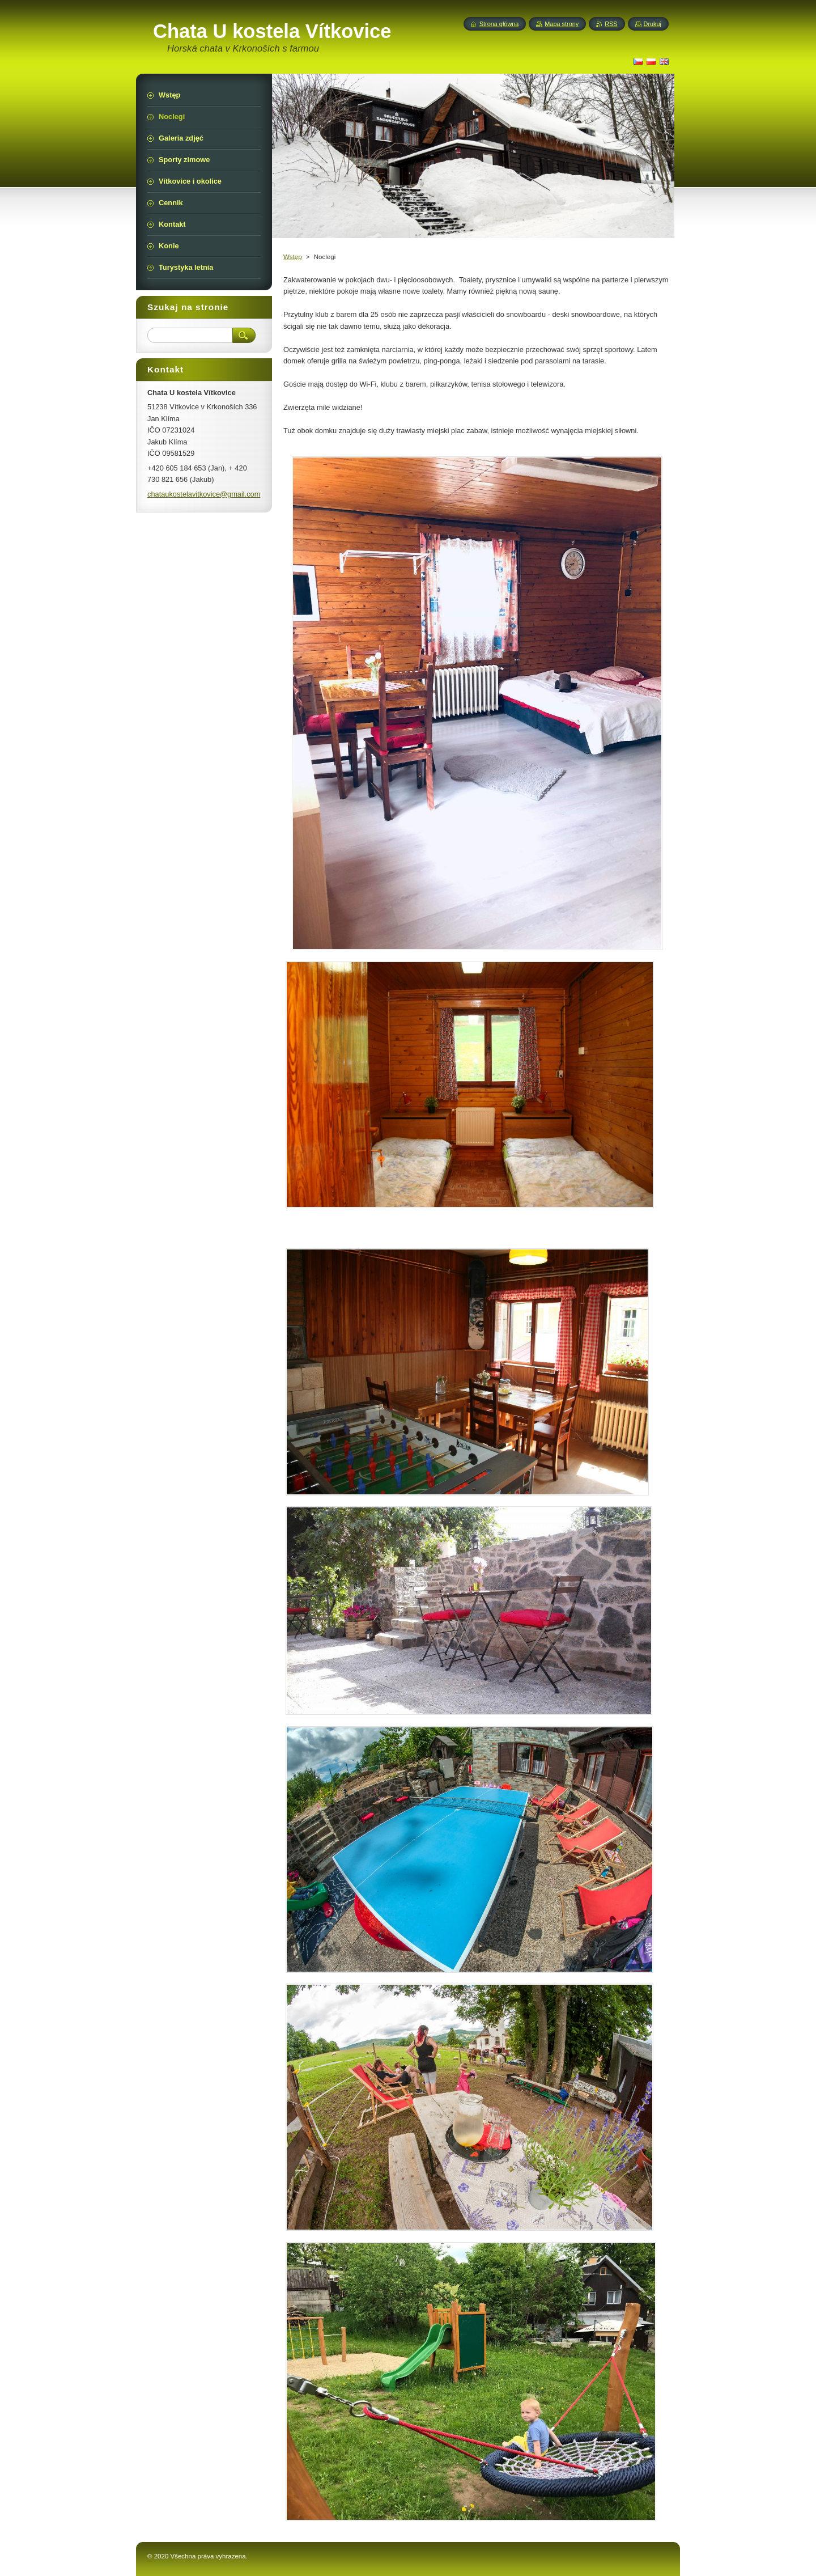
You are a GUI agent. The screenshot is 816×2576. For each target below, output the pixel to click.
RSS (611, 23)
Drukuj (652, 23)
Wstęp (292, 256)
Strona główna (499, 23)
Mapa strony (562, 23)
